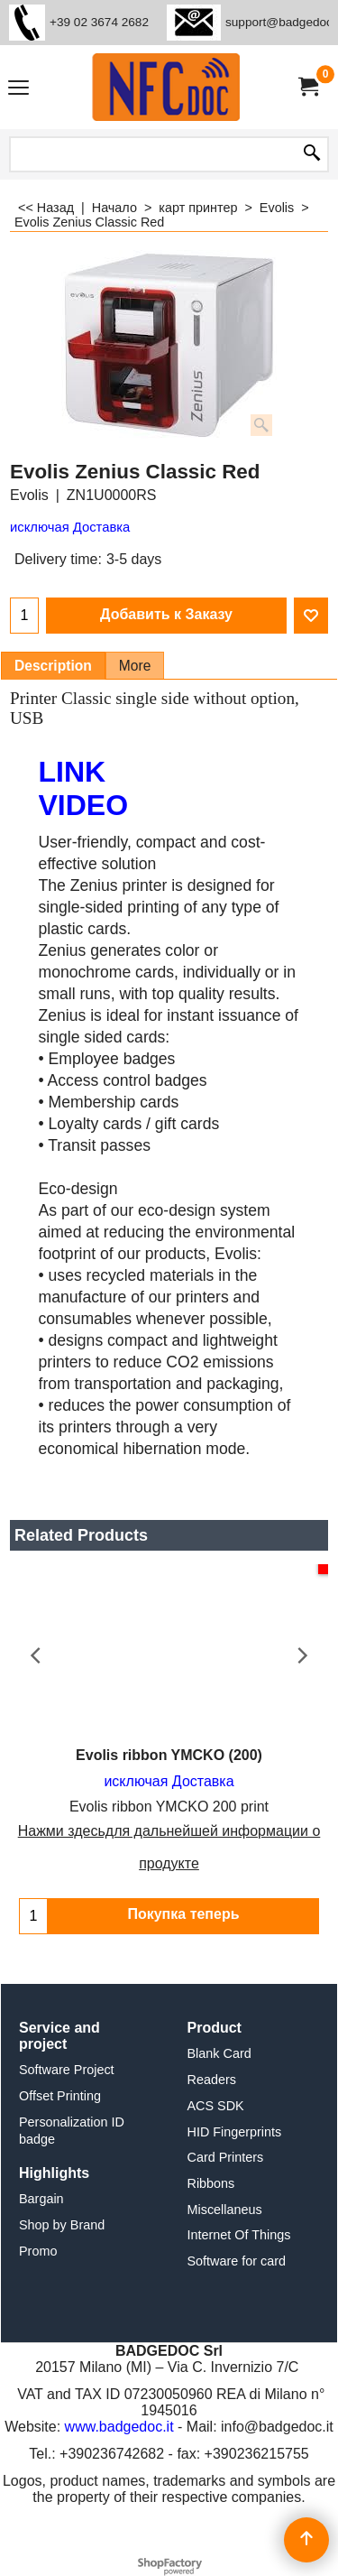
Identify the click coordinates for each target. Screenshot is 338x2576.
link (72, 771)
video (84, 805)
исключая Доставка (70, 527)
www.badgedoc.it (119, 2426)
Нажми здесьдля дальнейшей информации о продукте (169, 1847)
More (135, 665)
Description (53, 665)
